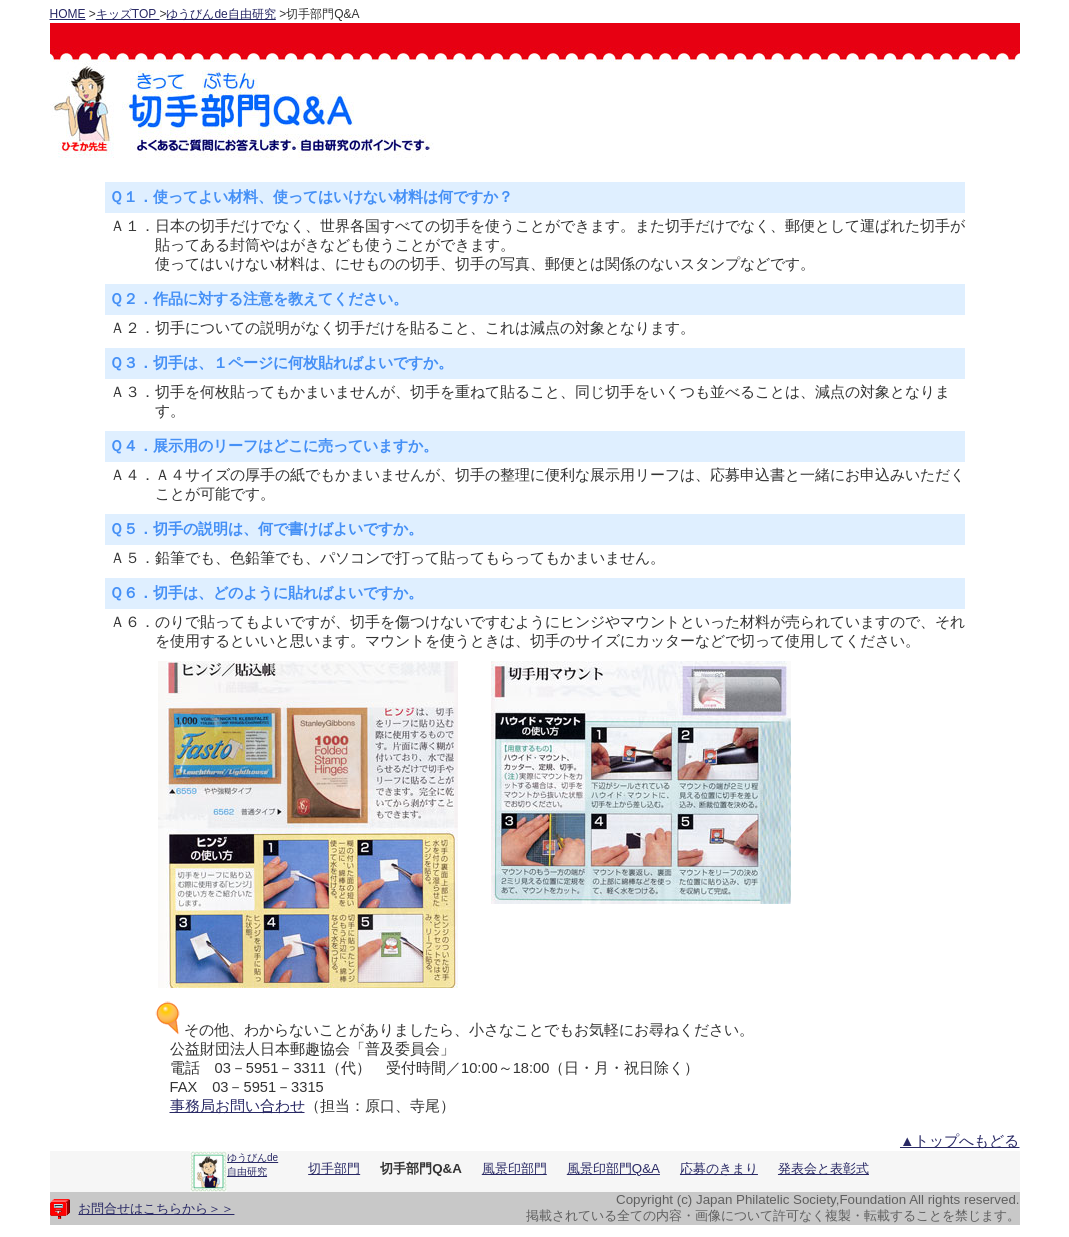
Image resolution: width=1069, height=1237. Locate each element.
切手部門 (334, 1168)
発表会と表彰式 (823, 1168)
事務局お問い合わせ (237, 1106)
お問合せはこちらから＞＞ (156, 1208)
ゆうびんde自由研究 (220, 14)
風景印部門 (514, 1168)
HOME (68, 14)
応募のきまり (719, 1168)
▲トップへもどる (960, 1141)
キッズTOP (128, 14)
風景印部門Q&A (613, 1168)
